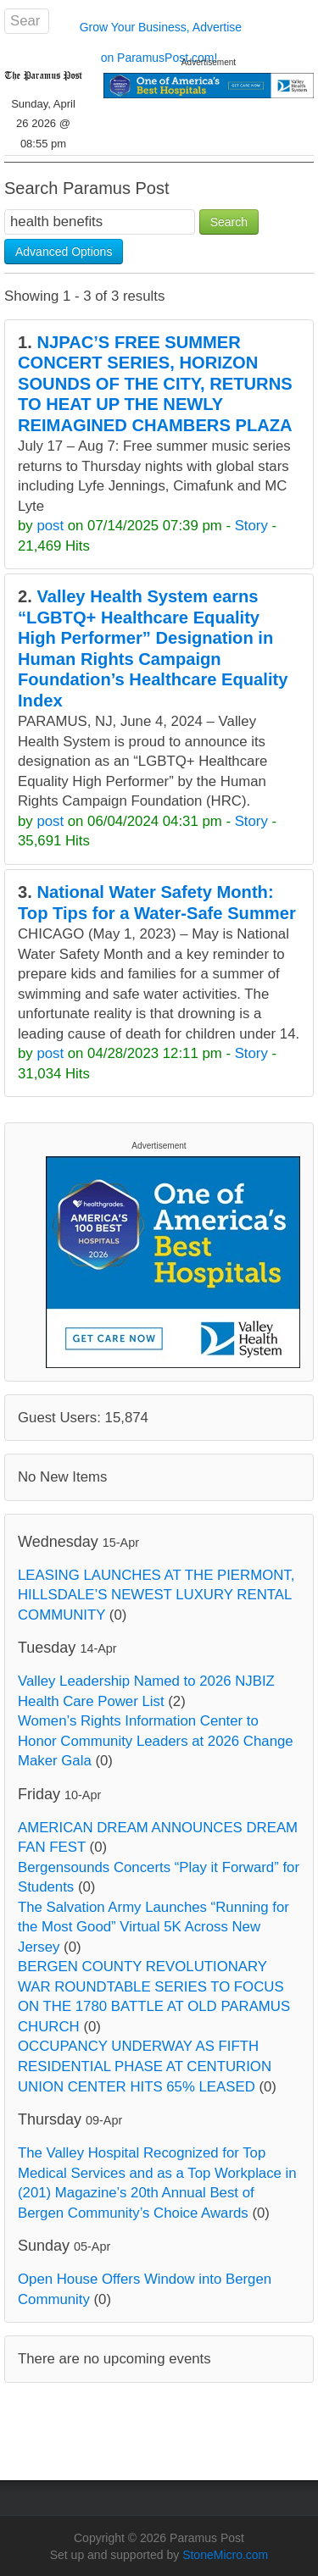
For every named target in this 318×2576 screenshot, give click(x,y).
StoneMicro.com (225, 2555)
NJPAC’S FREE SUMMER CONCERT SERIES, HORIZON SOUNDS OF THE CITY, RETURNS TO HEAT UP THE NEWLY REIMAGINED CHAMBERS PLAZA (155, 384)
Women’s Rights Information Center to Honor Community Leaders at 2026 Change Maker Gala (155, 1741)
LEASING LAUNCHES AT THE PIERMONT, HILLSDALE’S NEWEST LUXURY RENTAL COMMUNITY (156, 1595)
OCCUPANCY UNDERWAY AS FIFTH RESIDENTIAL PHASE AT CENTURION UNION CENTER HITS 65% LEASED (144, 2066)
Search (229, 222)
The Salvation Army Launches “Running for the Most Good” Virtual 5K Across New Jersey (153, 1927)
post (50, 526)
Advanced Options (63, 251)
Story (251, 526)
